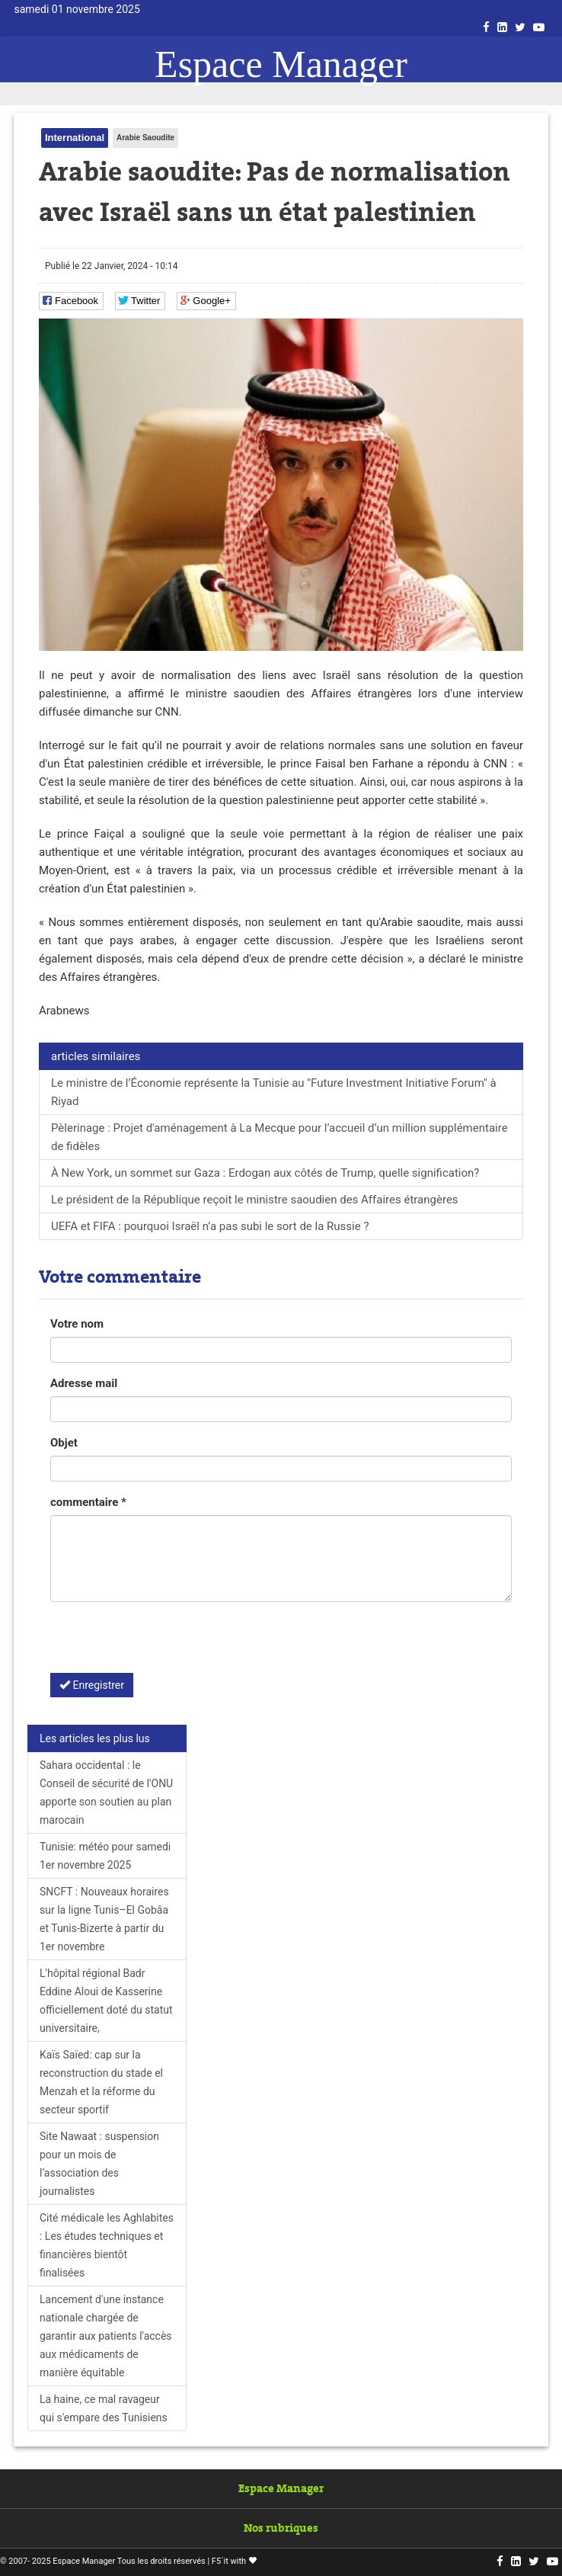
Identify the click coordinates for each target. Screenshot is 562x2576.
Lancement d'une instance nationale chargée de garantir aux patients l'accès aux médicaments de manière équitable (106, 2336)
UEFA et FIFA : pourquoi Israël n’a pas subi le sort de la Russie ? (210, 1226)
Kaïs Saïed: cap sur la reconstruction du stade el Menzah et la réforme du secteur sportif (101, 2082)
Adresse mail (83, 1383)
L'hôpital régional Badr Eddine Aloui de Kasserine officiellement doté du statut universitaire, (106, 2000)
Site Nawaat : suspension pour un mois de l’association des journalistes (99, 2163)
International (74, 137)
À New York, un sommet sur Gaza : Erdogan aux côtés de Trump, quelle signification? (265, 1173)
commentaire (88, 1502)
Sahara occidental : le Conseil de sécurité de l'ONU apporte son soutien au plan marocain (106, 1792)
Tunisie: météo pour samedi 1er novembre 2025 (105, 1856)
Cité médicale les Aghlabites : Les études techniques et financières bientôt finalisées (107, 2245)
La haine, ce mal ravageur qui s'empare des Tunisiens (104, 2408)
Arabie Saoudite (145, 137)
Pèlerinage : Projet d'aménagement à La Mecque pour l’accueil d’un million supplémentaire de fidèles (279, 1137)
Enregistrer (91, 1685)
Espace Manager (281, 64)
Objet (64, 1443)
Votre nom (77, 1324)
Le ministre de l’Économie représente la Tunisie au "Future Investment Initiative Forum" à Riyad (274, 1092)
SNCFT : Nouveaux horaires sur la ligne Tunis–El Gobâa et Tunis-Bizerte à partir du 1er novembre (104, 1919)
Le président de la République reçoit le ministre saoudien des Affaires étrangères (254, 1199)
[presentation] (166, 1643)
